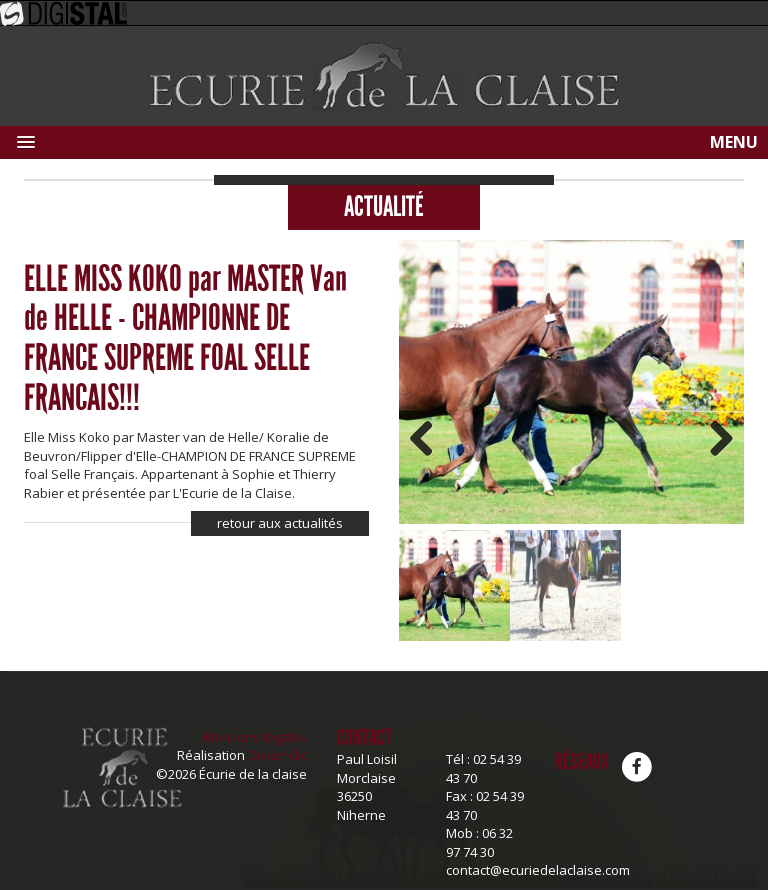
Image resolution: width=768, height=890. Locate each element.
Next (714, 440)
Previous (429, 440)
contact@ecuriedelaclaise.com (538, 870)
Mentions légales (255, 737)
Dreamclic (277, 755)
